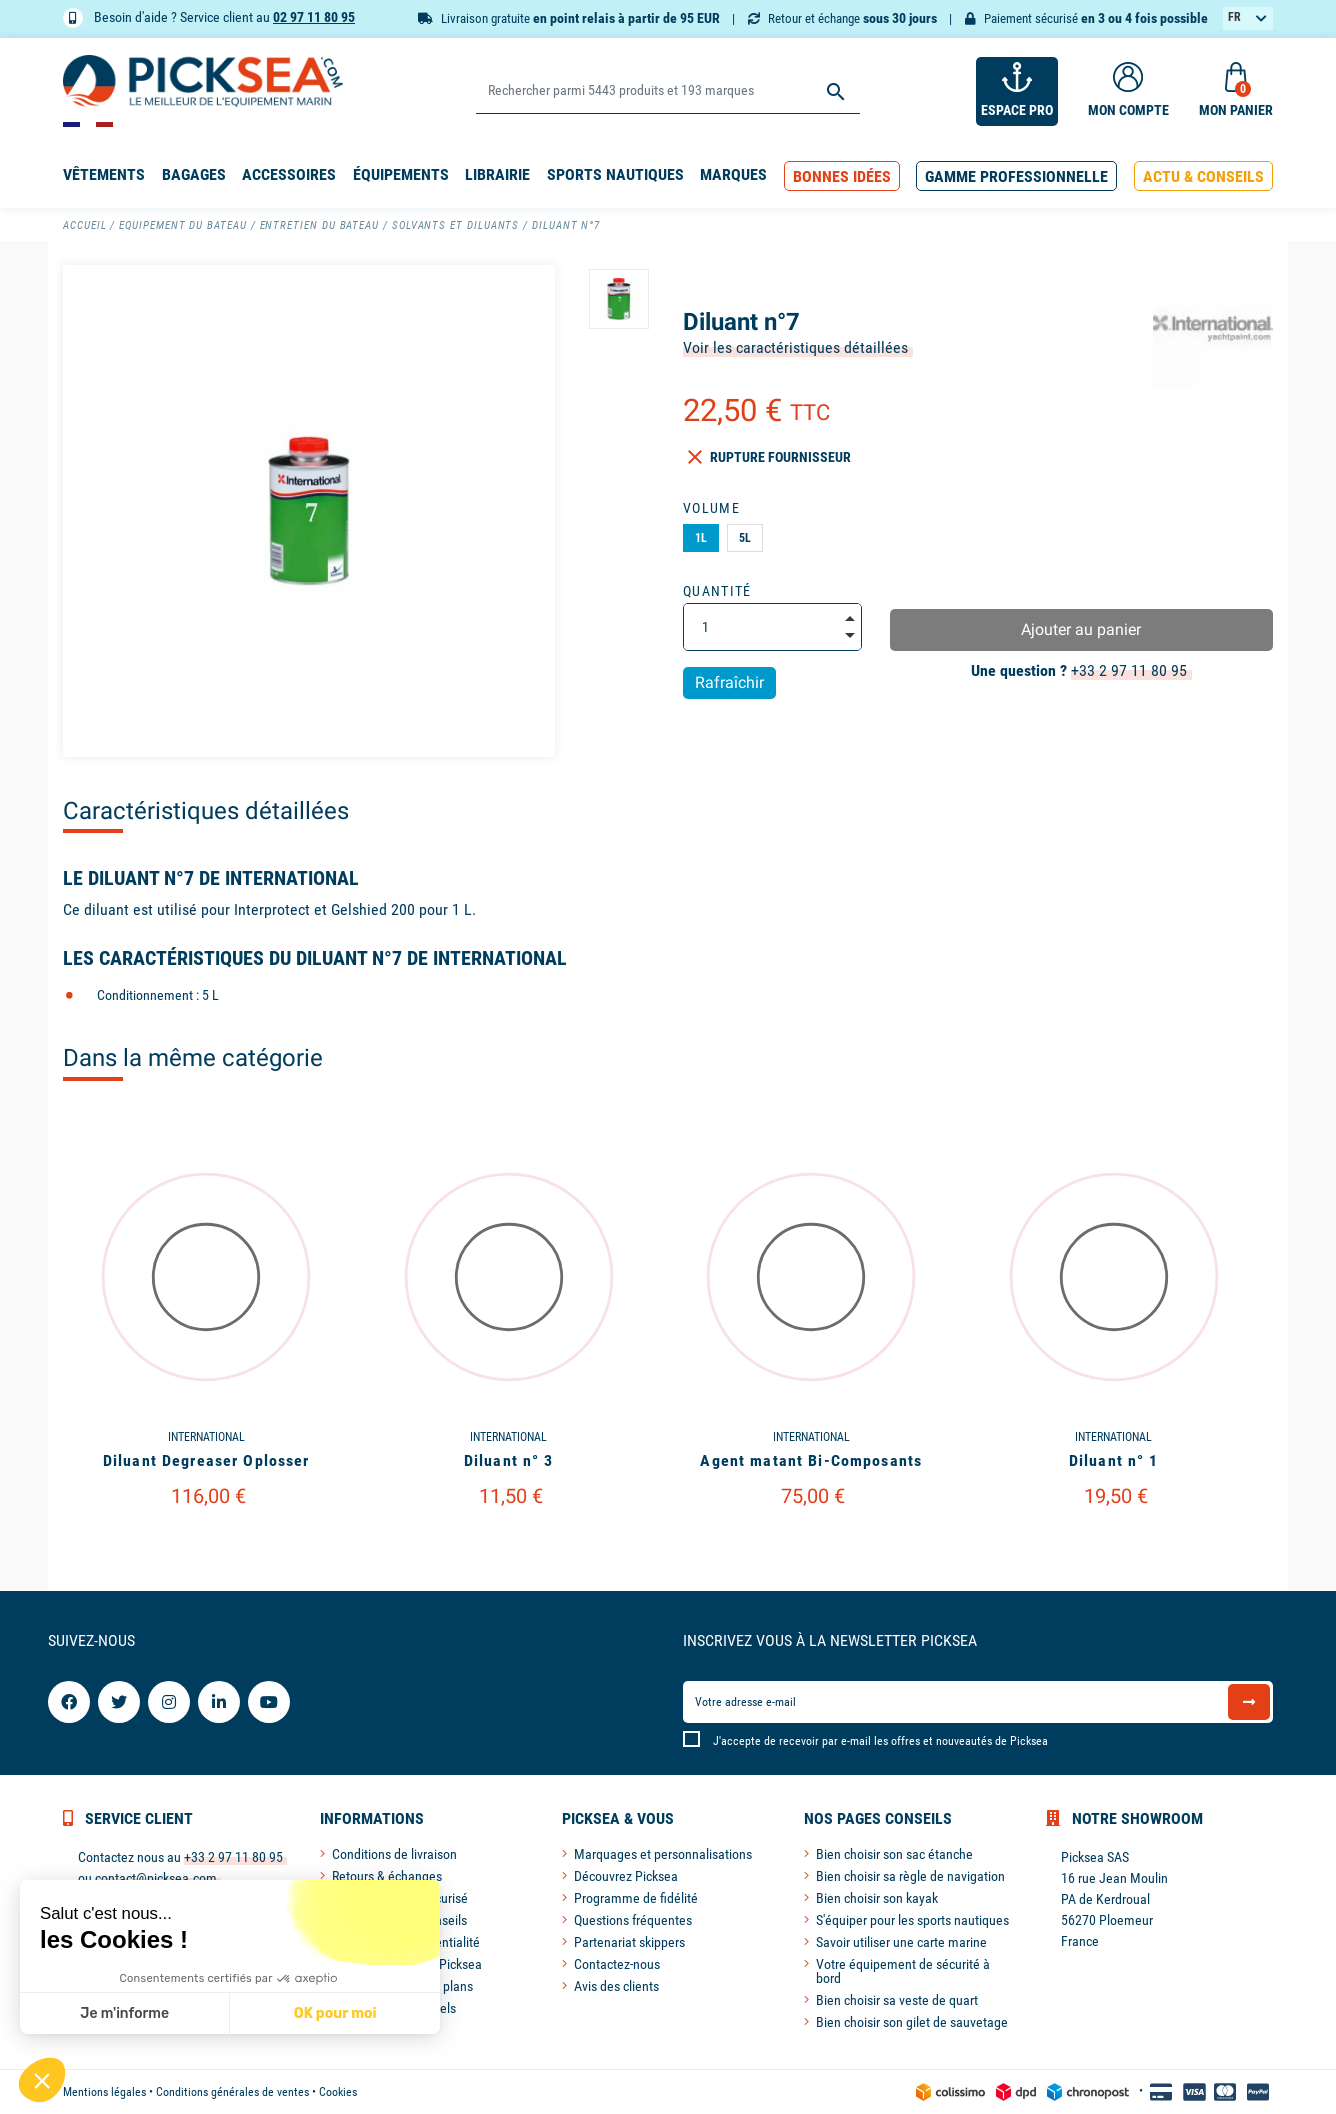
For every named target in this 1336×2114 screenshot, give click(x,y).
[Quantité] (772, 627)
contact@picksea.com (156, 1878)
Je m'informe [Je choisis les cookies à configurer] (124, 2013)
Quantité (717, 591)
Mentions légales (104, 2092)
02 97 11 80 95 (314, 17)
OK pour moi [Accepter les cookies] (335, 2013)
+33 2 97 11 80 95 (1129, 670)
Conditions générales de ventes (232, 2092)
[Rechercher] (667, 91)
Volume (711, 508)
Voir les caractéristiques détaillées (795, 347)
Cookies (338, 2092)
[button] (842, 176)
